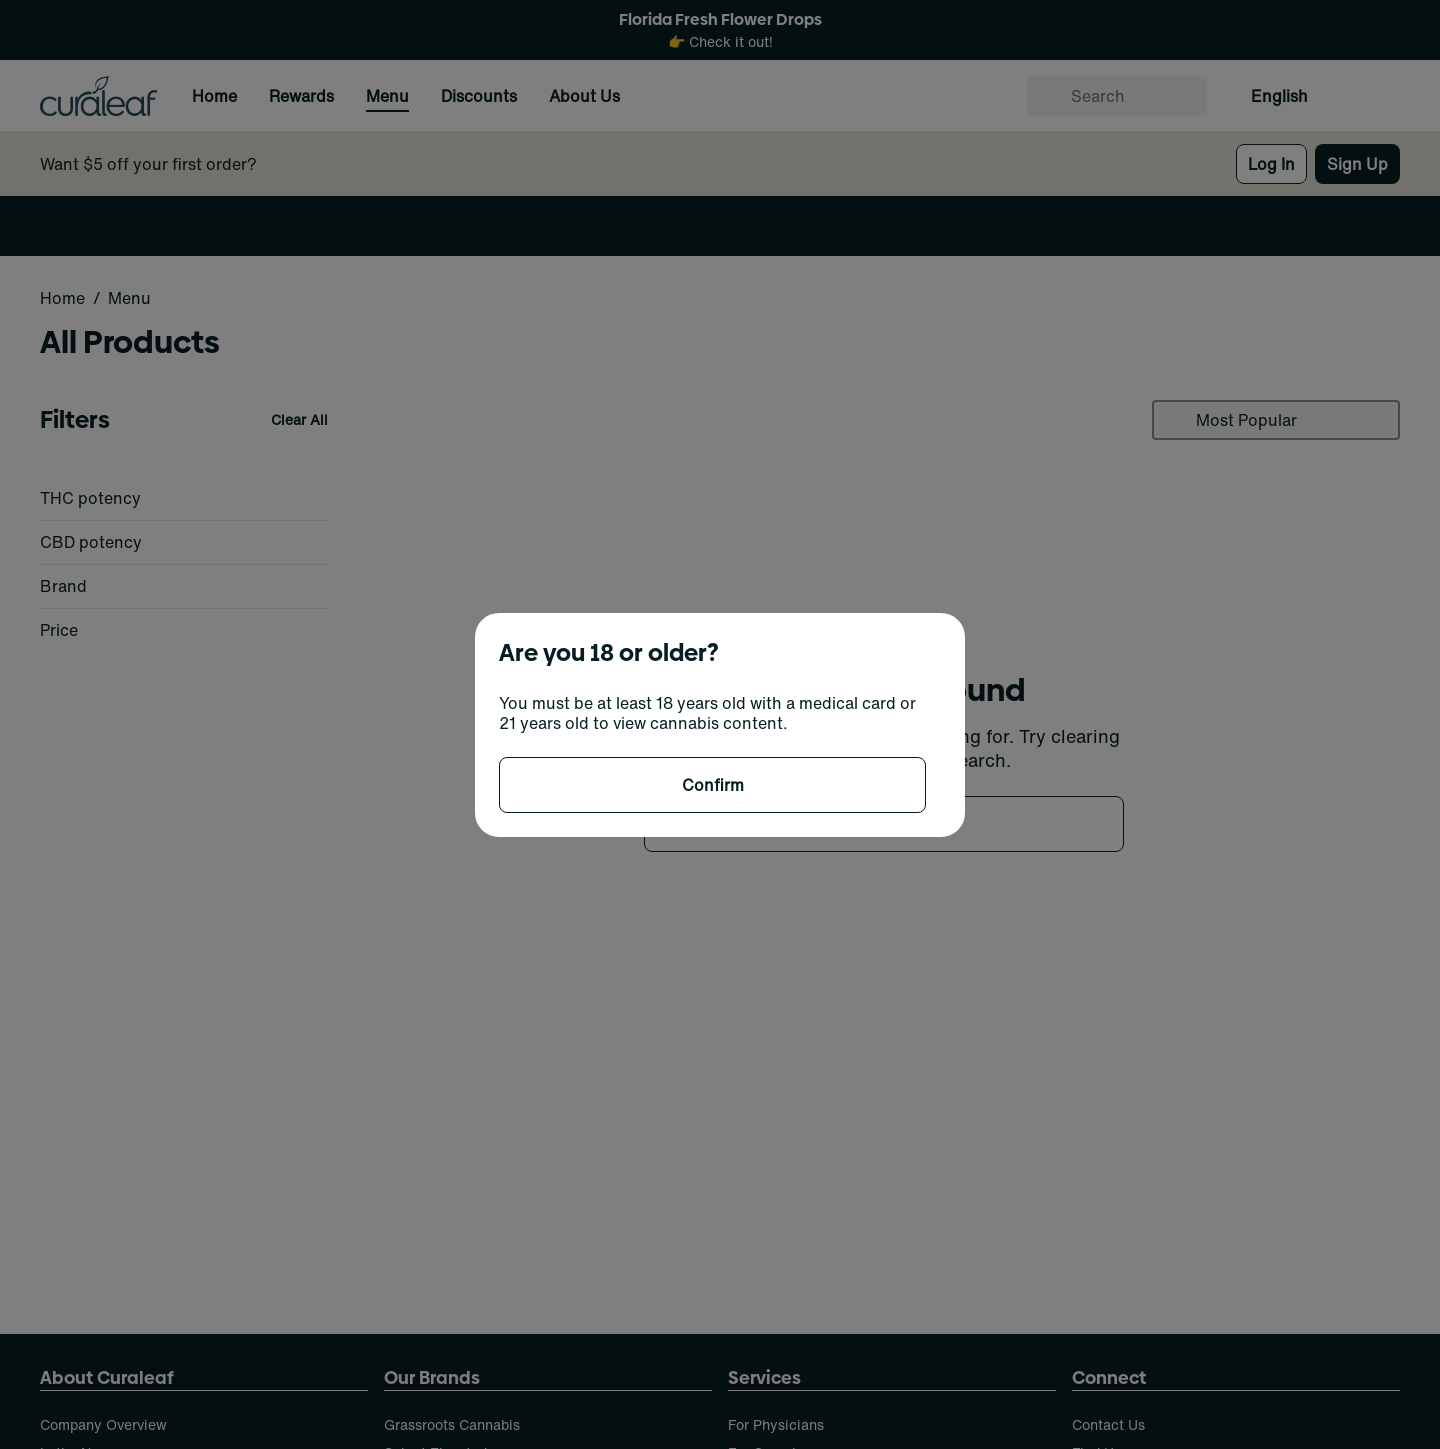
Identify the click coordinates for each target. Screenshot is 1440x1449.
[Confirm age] (712, 785)
